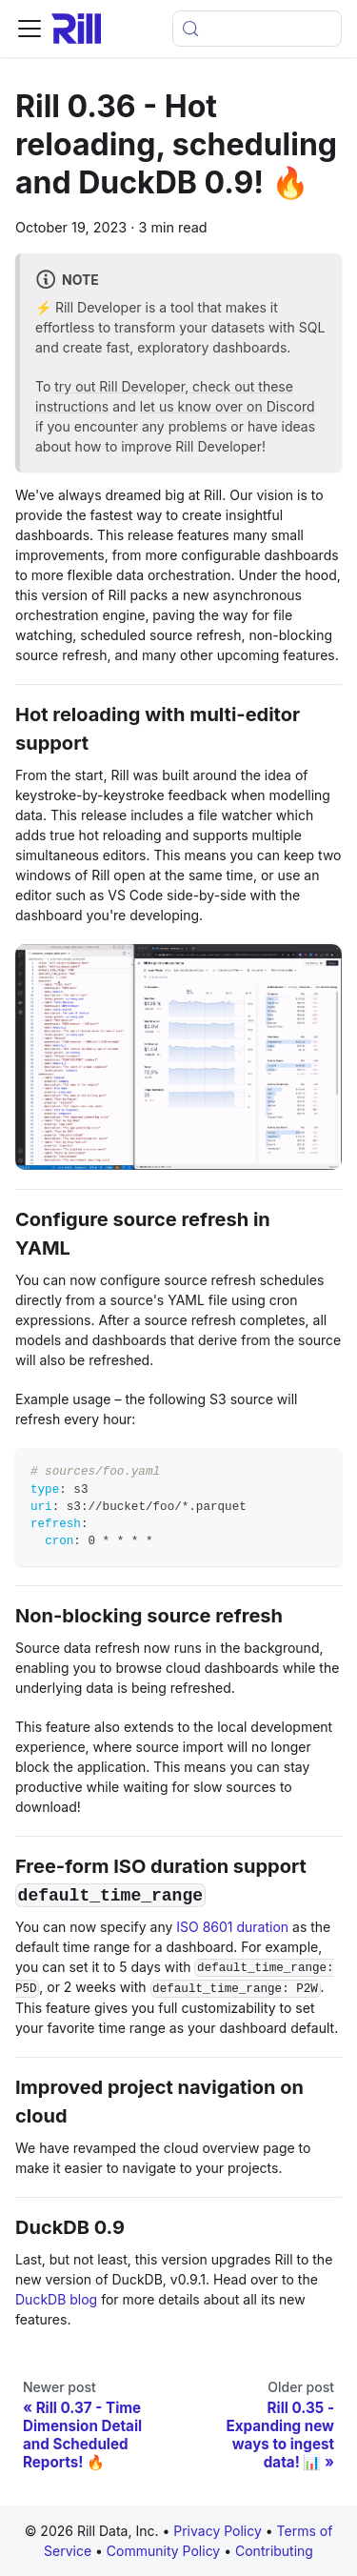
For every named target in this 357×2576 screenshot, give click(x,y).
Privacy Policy (217, 2531)
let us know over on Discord (227, 406)
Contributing (274, 2551)
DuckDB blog (56, 2299)
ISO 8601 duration (232, 1927)
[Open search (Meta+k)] (257, 28)
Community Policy (165, 2551)
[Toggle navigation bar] (29, 28)
